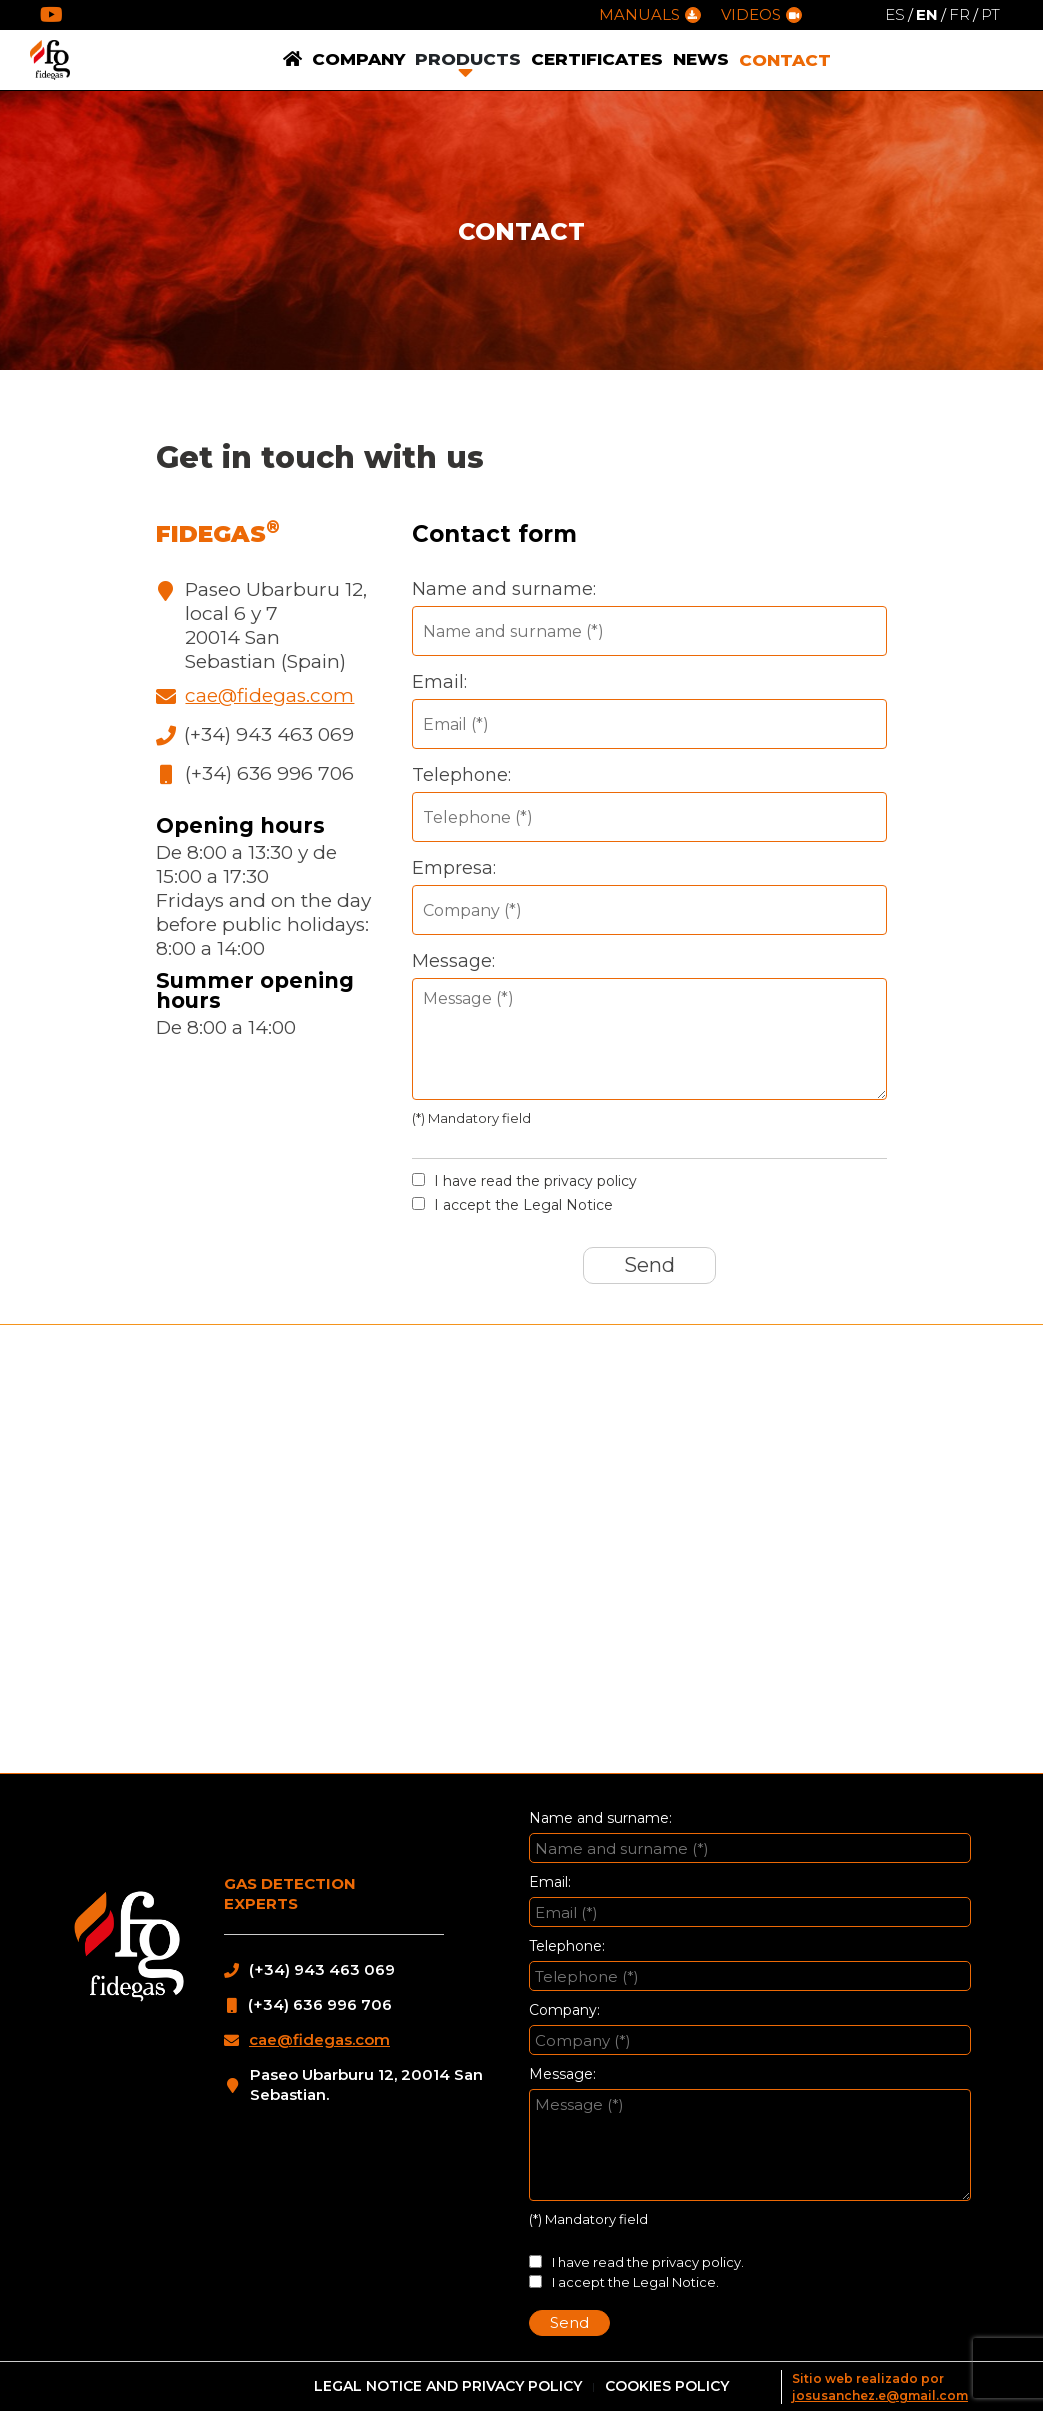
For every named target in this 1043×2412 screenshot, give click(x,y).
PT (990, 14)
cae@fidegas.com (269, 695)
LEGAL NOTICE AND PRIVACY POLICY (448, 2386)
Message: (453, 961)
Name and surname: (504, 589)
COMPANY (358, 59)
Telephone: (461, 775)
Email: (439, 682)
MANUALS (650, 14)
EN (927, 14)
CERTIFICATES (597, 59)
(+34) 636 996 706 (269, 773)
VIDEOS (761, 14)
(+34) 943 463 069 (269, 734)
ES (895, 14)
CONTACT (785, 60)
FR (959, 14)
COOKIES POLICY (667, 2386)
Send (649, 1265)
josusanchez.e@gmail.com (880, 2395)
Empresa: (454, 868)
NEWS (701, 59)
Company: (564, 2010)
